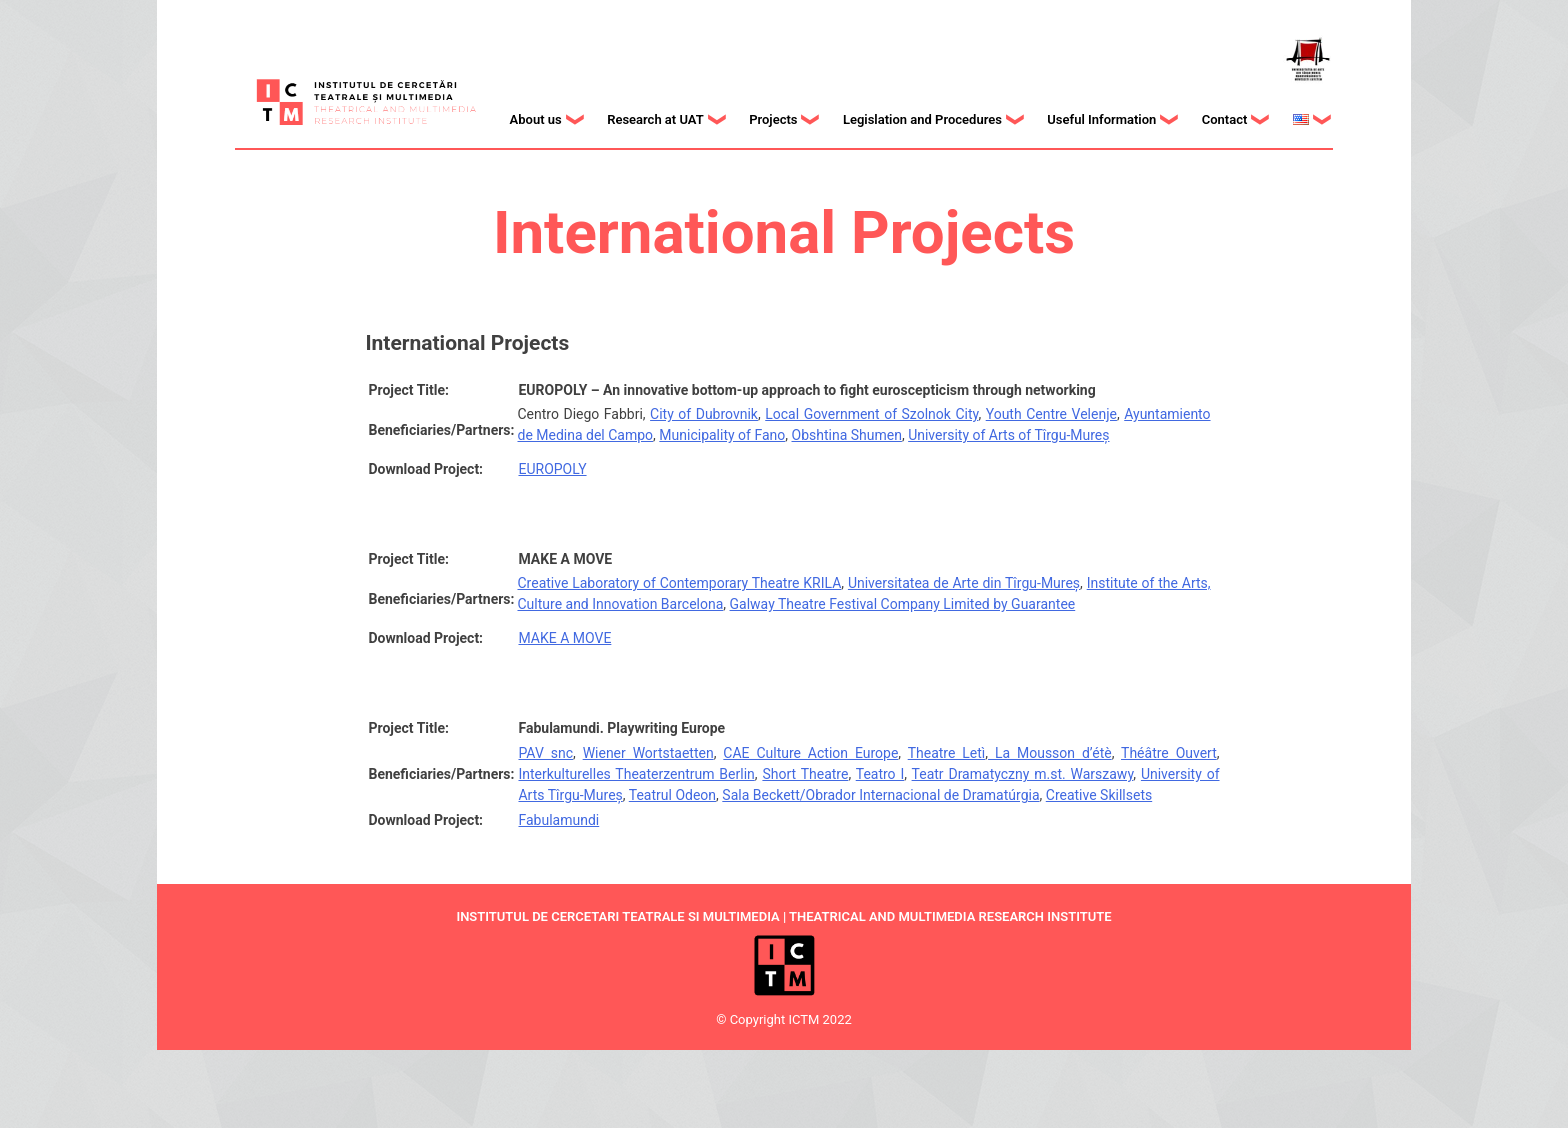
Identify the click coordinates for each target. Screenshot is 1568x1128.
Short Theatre (805, 774)
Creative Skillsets (1099, 795)
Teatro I (880, 774)
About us (536, 119)
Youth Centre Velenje (1051, 414)
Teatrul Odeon (672, 795)
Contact (1225, 119)
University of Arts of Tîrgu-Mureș (1008, 435)
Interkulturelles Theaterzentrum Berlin (636, 774)
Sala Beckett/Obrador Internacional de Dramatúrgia (880, 795)
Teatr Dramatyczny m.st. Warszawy (1023, 774)
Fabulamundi (558, 820)
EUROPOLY (552, 469)
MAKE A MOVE (564, 638)
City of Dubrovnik (704, 414)
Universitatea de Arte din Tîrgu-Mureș (964, 583)
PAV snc (545, 753)
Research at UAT (655, 119)
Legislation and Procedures (922, 119)
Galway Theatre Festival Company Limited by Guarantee (903, 604)
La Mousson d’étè (1050, 753)
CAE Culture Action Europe (810, 753)
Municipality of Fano (722, 435)
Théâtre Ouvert (1169, 753)
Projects (773, 119)
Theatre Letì (947, 753)
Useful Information (1101, 119)
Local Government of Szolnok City (871, 414)
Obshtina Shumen (847, 435)
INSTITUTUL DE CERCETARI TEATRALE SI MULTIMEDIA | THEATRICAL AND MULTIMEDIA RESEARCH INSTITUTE (783, 916)
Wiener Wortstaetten (648, 753)
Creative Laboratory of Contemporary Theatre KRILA (679, 583)
